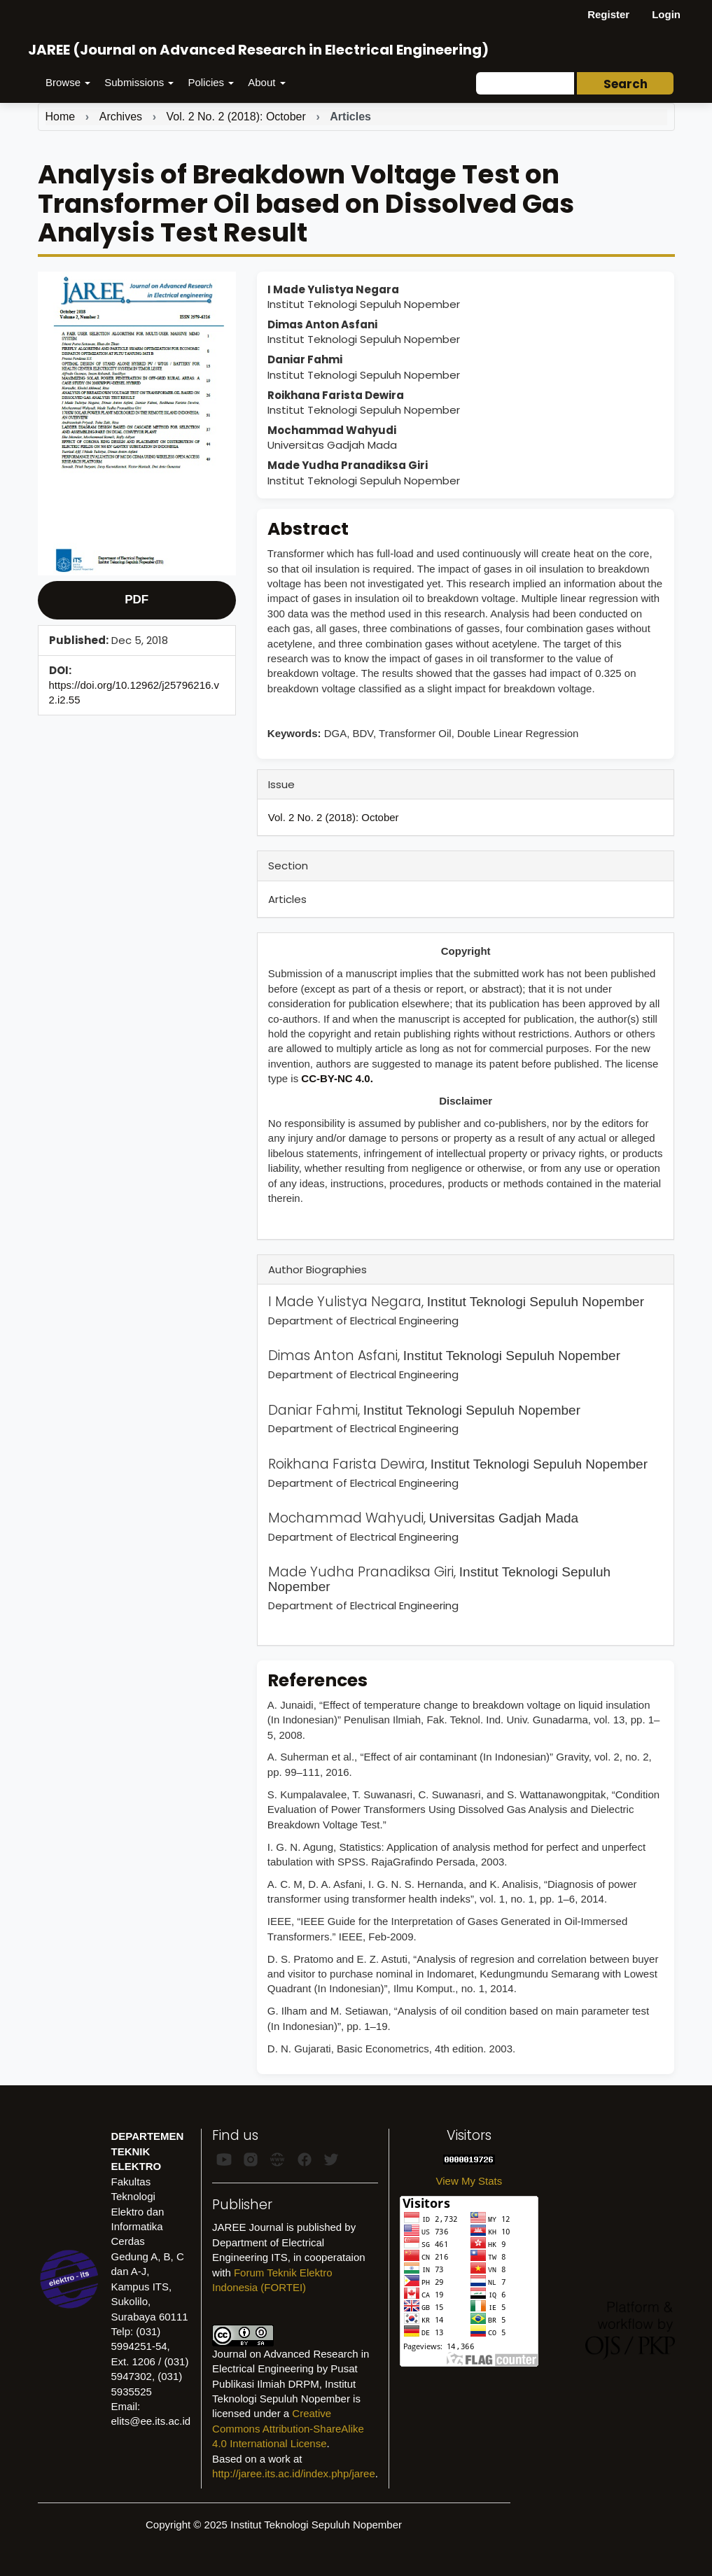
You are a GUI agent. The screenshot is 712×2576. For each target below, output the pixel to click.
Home (61, 116)
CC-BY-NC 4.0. (337, 1078)
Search (625, 84)
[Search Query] (525, 83)
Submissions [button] (139, 82)
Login (666, 14)
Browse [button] (68, 82)
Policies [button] (211, 82)
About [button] (266, 82)
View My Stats (469, 2181)
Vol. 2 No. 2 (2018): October (236, 116)
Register (608, 14)
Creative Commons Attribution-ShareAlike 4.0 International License (288, 2428)
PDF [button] (136, 599)
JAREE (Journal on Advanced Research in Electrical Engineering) (258, 49)
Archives (120, 116)
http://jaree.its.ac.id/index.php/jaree (293, 2473)
